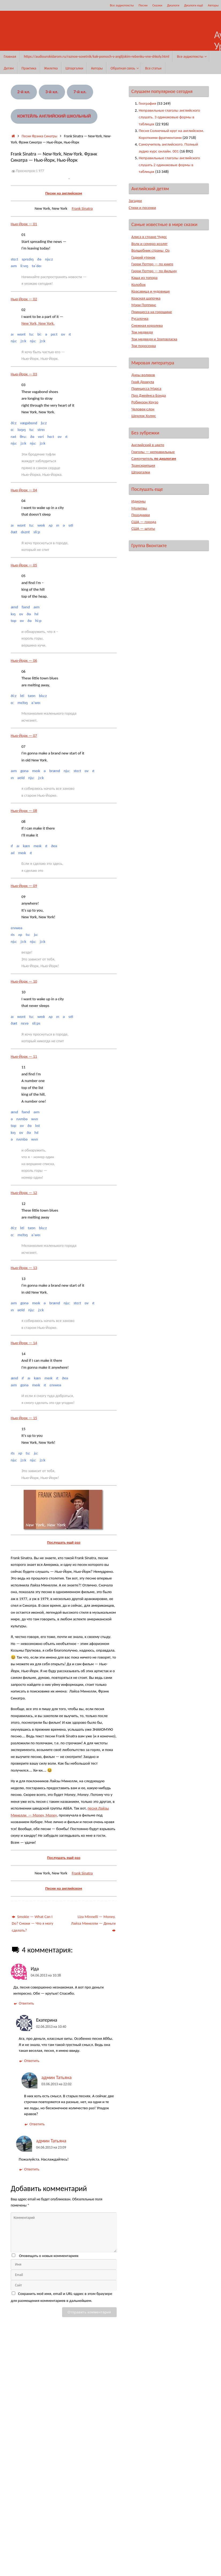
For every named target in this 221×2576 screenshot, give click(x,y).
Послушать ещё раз (64, 1542)
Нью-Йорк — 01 (24, 223)
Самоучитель (154, 458)
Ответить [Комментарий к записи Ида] (23, 2003)
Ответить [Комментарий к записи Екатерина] (29, 2061)
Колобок (138, 284)
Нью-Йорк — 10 (24, 981)
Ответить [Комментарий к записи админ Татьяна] (34, 2124)
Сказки (157, 5)
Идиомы (138, 501)
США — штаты (143, 528)
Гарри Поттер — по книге (152, 264)
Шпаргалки (140, 472)
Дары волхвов (143, 374)
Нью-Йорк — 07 (24, 735)
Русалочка (140, 318)
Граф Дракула (142, 381)
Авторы (213, 5)
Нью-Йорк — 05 (24, 565)
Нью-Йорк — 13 (24, 1267)
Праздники (140, 514)
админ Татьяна (56, 2077)
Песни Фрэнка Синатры (39, 136)
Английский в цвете (148, 444)
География (147, 103)
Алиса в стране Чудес (149, 236)
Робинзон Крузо (145, 402)
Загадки (135, 200)
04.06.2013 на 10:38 (46, 1975)
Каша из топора (144, 277)
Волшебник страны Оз (150, 250)
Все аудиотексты (122, 5)
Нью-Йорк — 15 (24, 1417)
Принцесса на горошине (152, 311)
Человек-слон (143, 409)
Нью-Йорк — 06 (24, 660)
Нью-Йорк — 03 (24, 374)
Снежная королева (147, 325)
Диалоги (173, 5)
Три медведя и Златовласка (154, 339)
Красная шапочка (146, 298)
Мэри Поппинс (144, 304)
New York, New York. (38, 323)
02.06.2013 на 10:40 (51, 2026)
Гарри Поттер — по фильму (154, 271)
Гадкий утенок (143, 257)
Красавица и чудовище (150, 291)
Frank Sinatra (82, 208)
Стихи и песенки (143, 207)
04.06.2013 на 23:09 (51, 2147)
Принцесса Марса (146, 388)
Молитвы (139, 508)
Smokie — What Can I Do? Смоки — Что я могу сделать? (32, 1923)
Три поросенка (143, 345)
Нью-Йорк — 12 (24, 1192)
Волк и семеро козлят (149, 243)
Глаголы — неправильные (153, 451)
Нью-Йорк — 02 (24, 299)
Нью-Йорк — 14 (24, 1342)
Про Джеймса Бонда (148, 395)
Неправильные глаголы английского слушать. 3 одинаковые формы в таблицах (169, 117)
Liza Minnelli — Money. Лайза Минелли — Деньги (93, 1923)
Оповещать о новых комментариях (48, 2255)
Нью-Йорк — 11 (24, 1056)
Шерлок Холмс (143, 415)
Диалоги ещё (193, 5)
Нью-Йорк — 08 (24, 810)
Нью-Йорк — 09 (24, 885)
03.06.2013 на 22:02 (56, 2084)
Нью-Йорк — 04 (24, 490)
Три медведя (142, 332)
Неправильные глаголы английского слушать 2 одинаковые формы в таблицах (169, 164)
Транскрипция (143, 465)
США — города (144, 521)
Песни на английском (63, 193)
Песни (143, 5)
